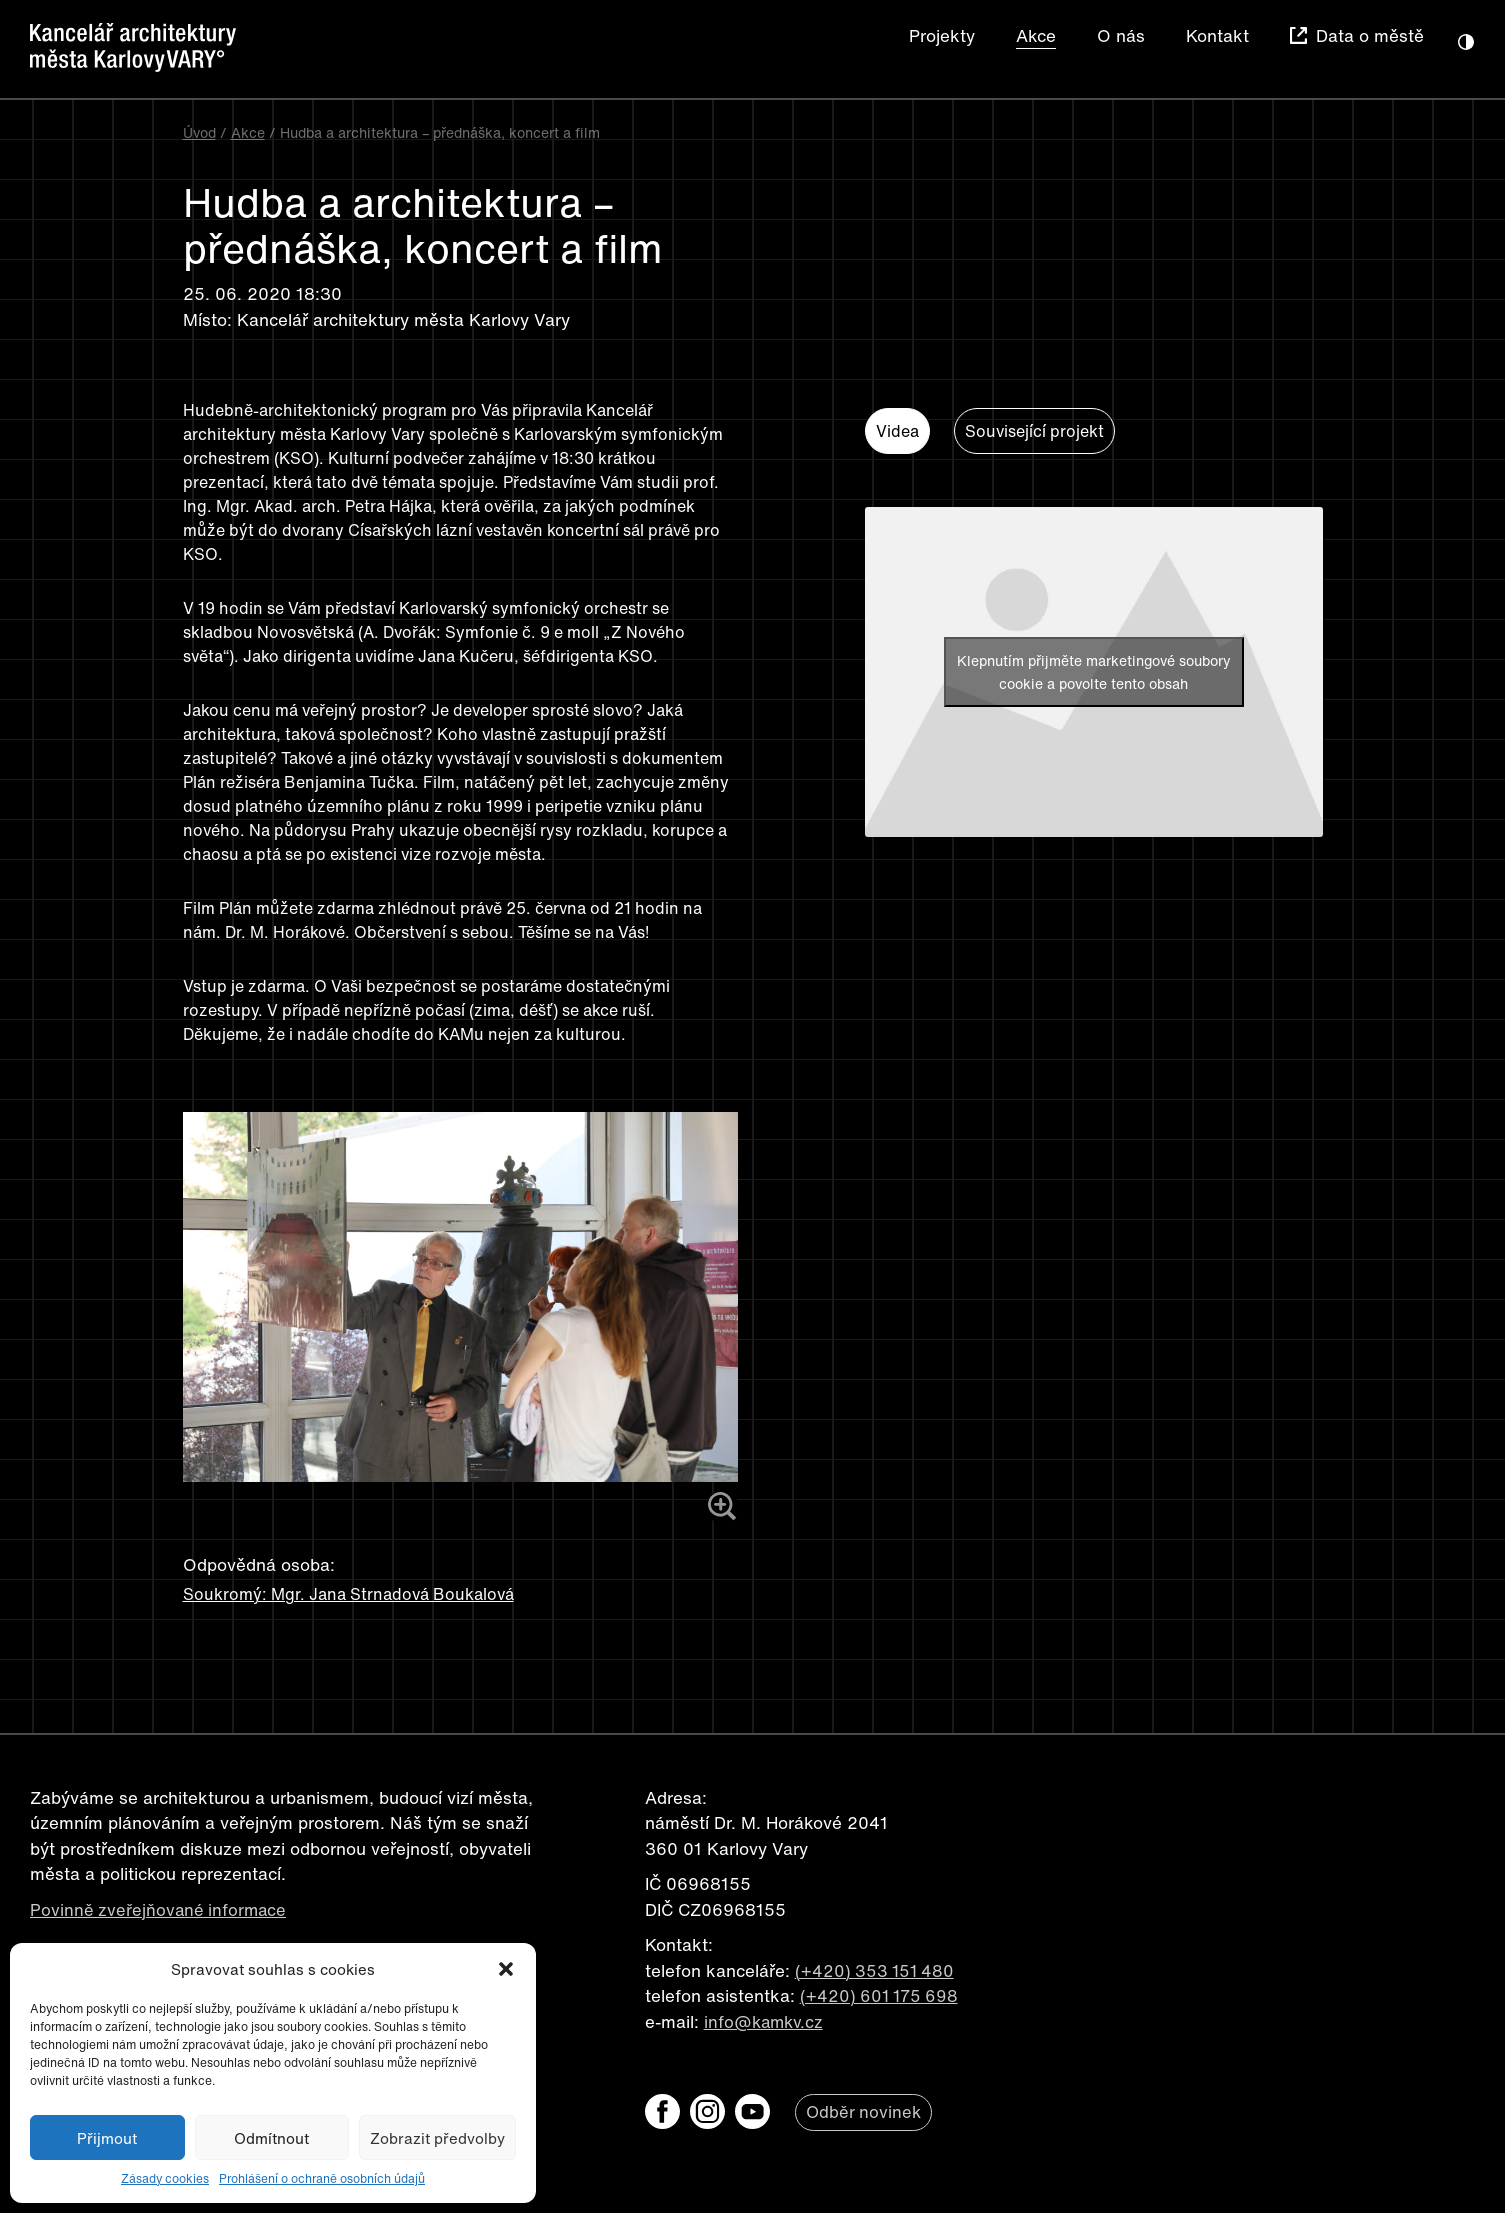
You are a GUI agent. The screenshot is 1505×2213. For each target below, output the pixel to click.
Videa (897, 431)
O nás (1121, 35)
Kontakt (1217, 35)
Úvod (199, 132)
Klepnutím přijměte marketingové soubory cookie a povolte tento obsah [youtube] (1094, 672)
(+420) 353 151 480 (877, 1969)
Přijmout (107, 2138)
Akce (1036, 35)
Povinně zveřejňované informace (160, 1908)
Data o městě (1370, 35)
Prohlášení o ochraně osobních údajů (322, 2178)
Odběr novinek (865, 2111)
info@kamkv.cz (765, 2020)
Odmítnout (271, 2138)
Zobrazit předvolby (437, 2138)
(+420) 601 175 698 (881, 1995)
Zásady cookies (165, 2178)
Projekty (942, 35)
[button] (506, 1969)
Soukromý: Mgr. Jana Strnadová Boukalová (348, 1594)
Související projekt (1034, 431)
